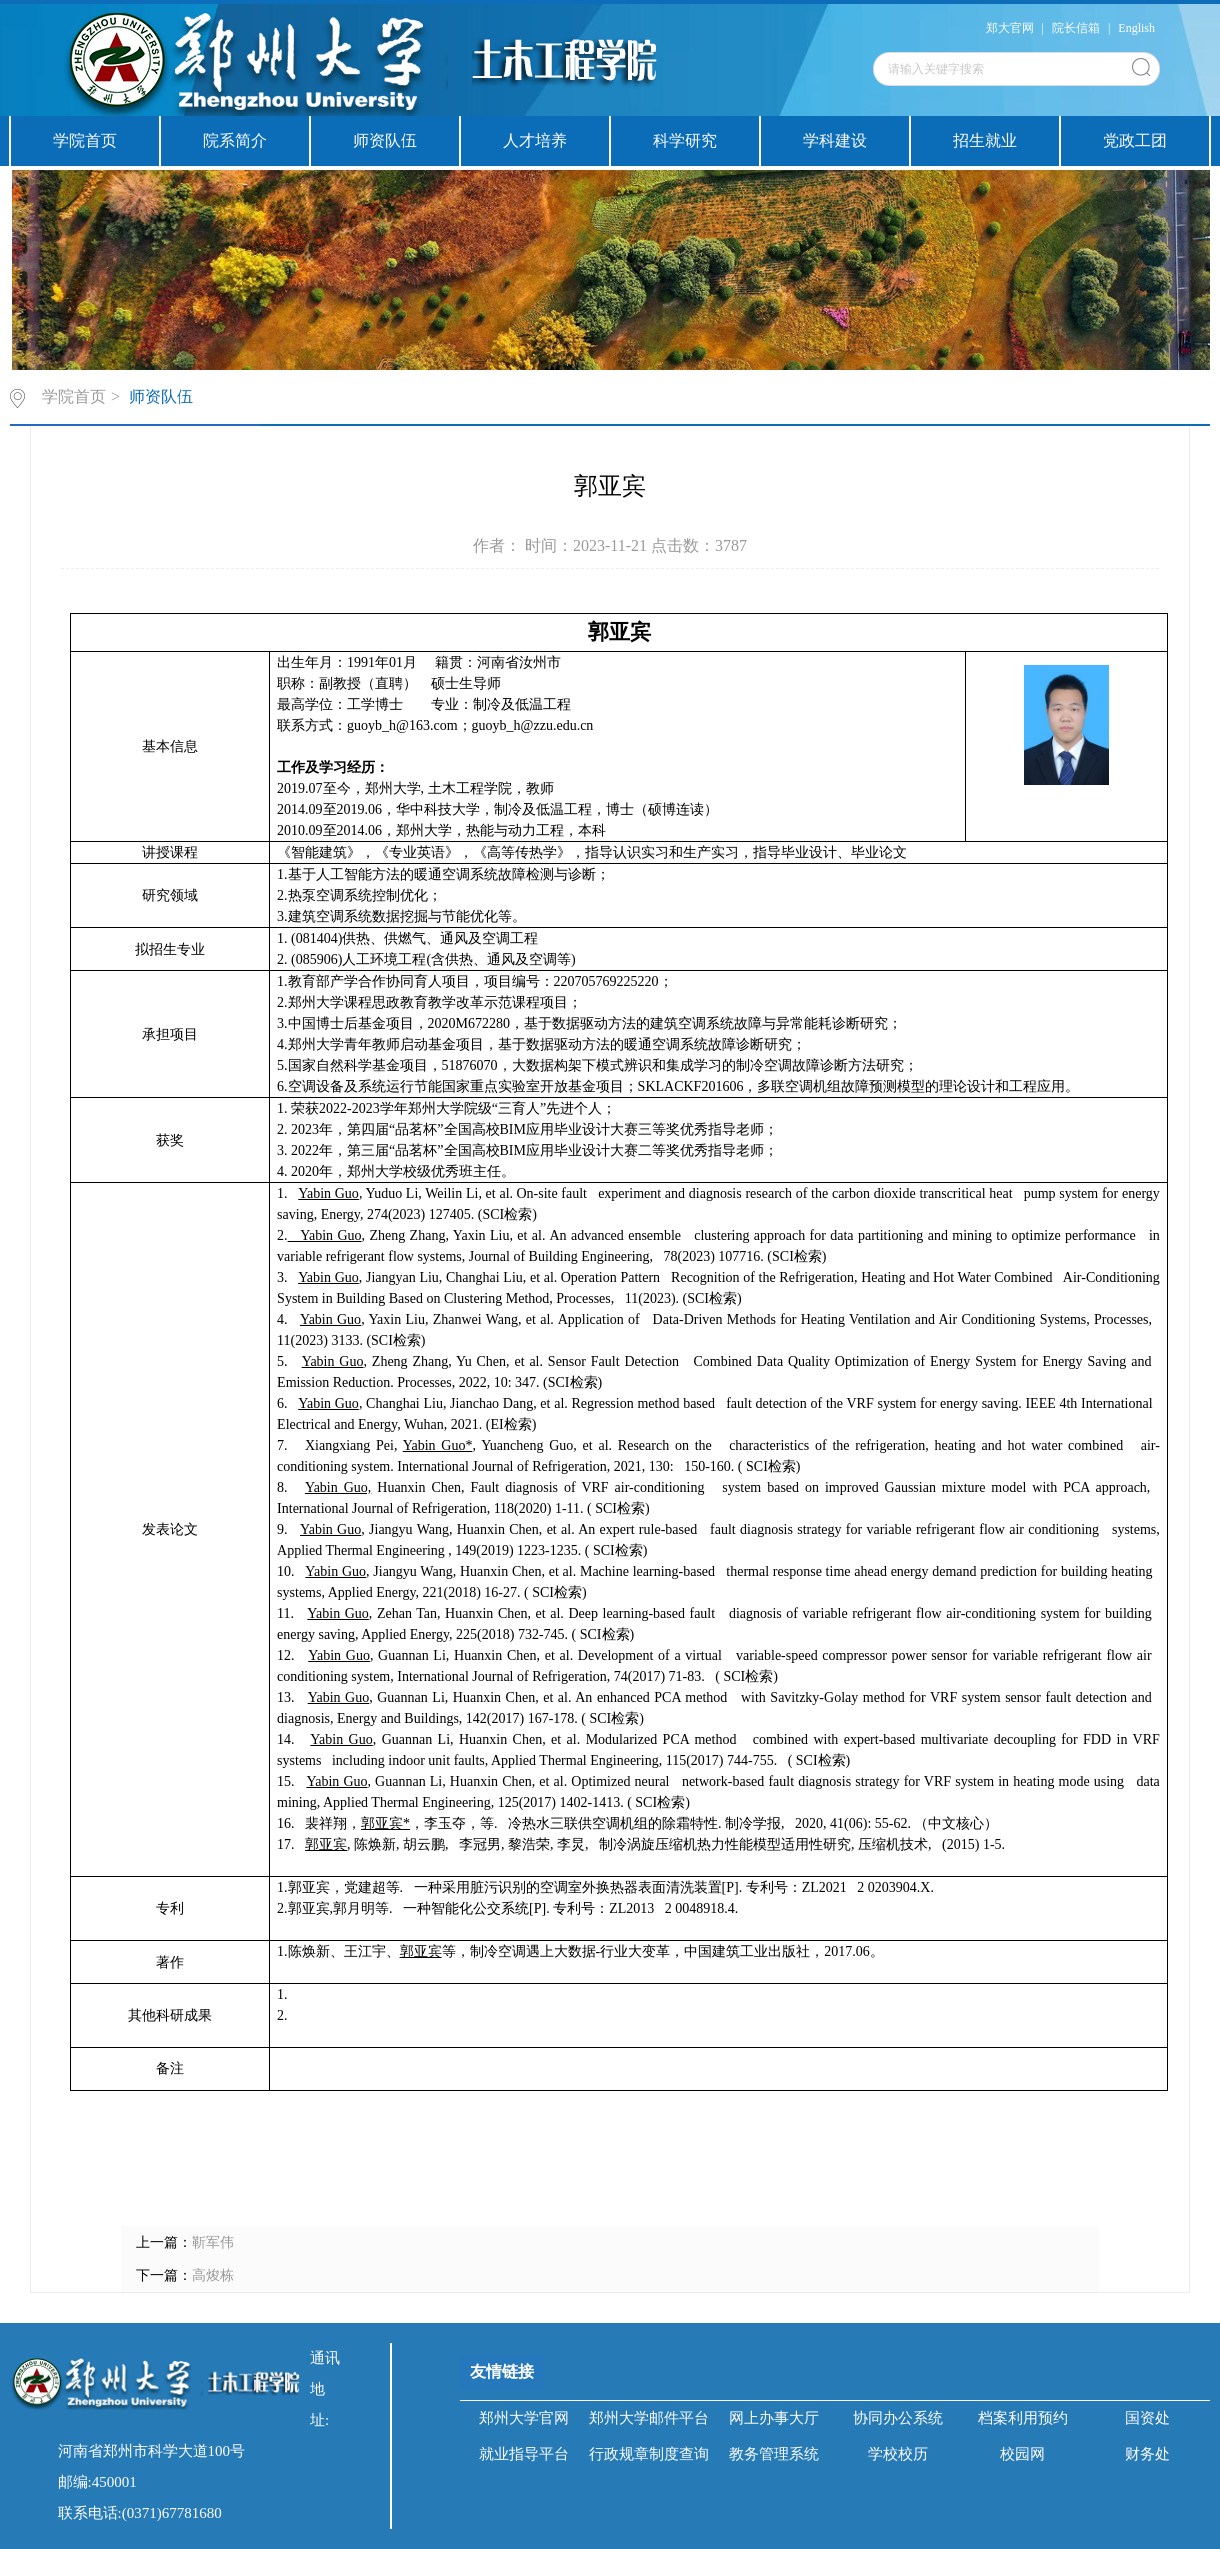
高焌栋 (213, 2275)
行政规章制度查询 (649, 2454)
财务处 (1147, 2454)
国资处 (1147, 2418)
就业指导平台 (524, 2454)
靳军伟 (213, 2242)
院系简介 (235, 140)
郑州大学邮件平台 (649, 2418)
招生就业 (985, 140)
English (1136, 28)
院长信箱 (1076, 28)
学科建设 (835, 140)
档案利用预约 (1023, 2418)
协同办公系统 (898, 2418)
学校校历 (898, 2454)
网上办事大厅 (774, 2418)
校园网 (1022, 2454)
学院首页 (85, 140)
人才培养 (535, 140)
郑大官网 (1010, 28)
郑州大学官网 (524, 2418)
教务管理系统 (774, 2454)
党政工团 (1135, 140)
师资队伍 (385, 140)
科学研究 (685, 140)
